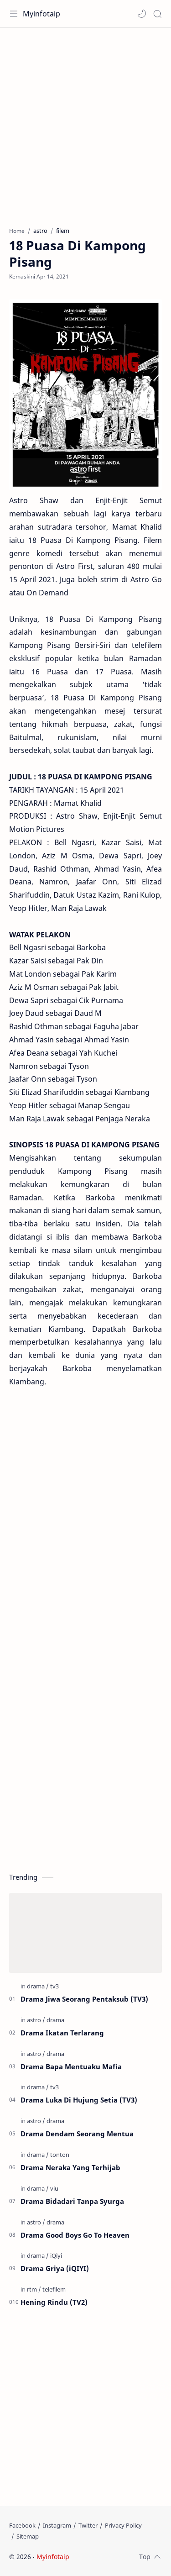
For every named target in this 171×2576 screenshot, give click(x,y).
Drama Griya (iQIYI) (55, 2268)
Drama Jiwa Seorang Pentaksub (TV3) (84, 1998)
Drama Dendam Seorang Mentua (77, 2133)
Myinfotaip (41, 14)
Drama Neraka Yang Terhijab (70, 2167)
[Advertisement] (85, 122)
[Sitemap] (27, 2536)
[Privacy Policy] (123, 2525)
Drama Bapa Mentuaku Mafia (71, 2066)
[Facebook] (22, 2525)
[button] (142, 14)
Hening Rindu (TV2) (54, 2302)
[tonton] (59, 2154)
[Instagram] (57, 2525)
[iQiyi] (56, 2255)
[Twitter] (88, 2525)
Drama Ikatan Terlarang (62, 2032)
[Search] (157, 14)
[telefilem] (54, 2289)
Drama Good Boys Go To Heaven (75, 2235)
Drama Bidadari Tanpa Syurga (72, 2201)
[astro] (36, 2020)
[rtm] (34, 2289)
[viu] (54, 2188)
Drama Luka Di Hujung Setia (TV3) (79, 2099)
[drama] (38, 1986)
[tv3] (54, 1986)
